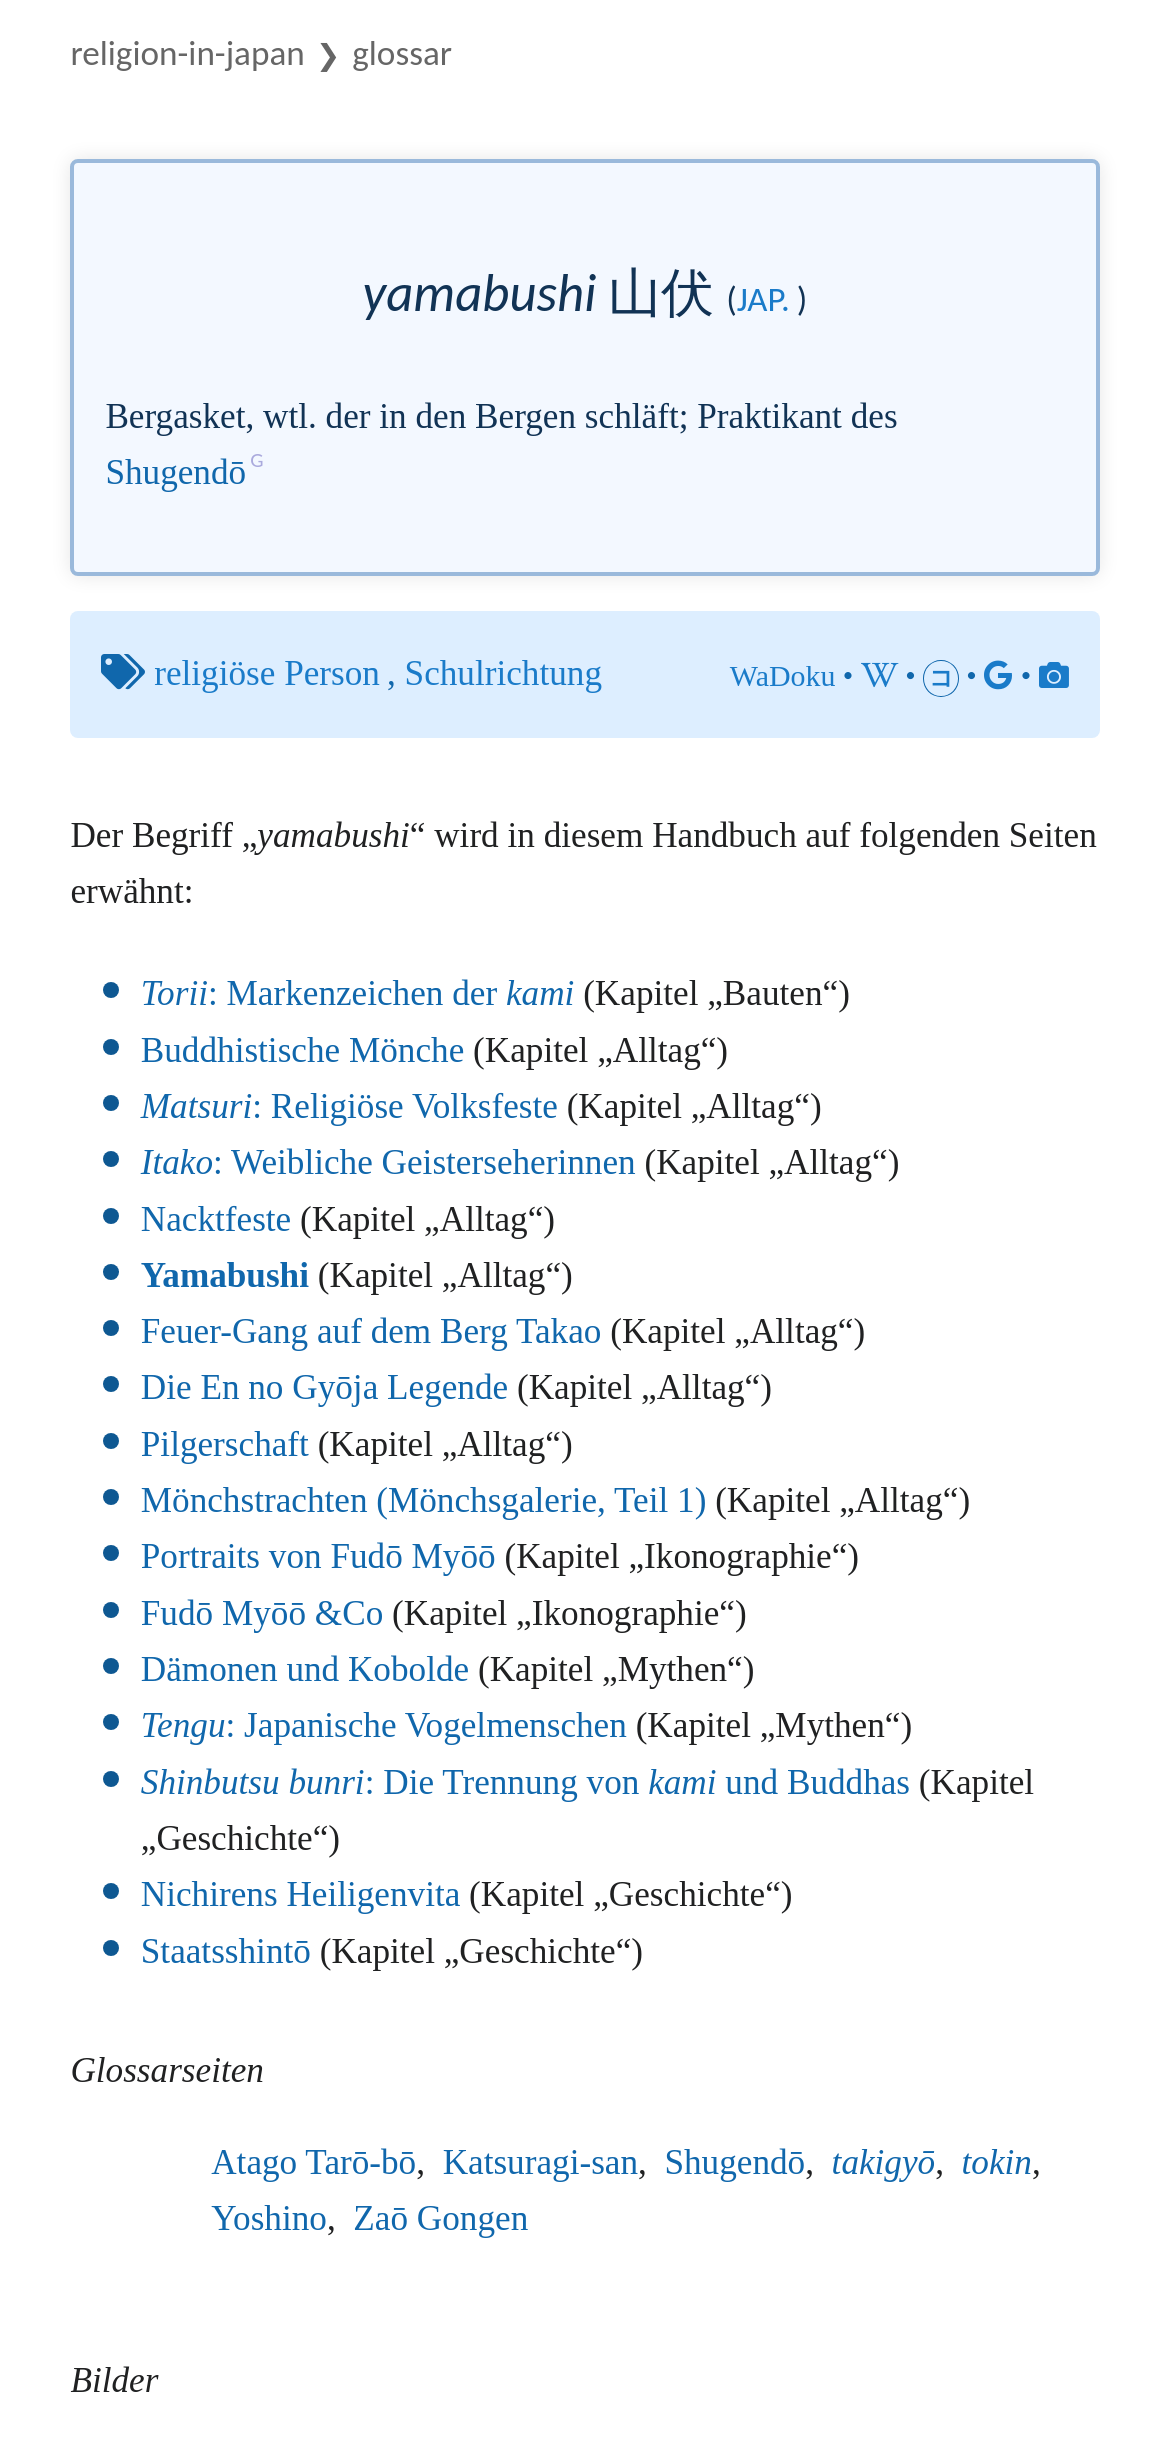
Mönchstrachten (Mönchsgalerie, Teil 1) (424, 1500)
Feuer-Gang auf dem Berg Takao (371, 1331)
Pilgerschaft (225, 1444)
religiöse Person (267, 673)
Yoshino (269, 2218)
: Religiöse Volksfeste (349, 1106)
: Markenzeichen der (358, 993)
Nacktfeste (216, 1219)
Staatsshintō (226, 1951)
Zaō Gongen (440, 2218)
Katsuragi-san (540, 2162)
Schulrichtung (503, 673)
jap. (763, 299)
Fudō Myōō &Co (262, 1613)
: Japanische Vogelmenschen (384, 1725)
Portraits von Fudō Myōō (318, 1556)
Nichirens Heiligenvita (301, 1894)
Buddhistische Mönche (303, 1050)
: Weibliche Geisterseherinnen (388, 1162)
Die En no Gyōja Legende (324, 1387)
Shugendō (175, 472)
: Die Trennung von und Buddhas (525, 1782)
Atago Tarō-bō (313, 2162)
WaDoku (783, 675)
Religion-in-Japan (187, 52)
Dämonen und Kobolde (305, 1669)
